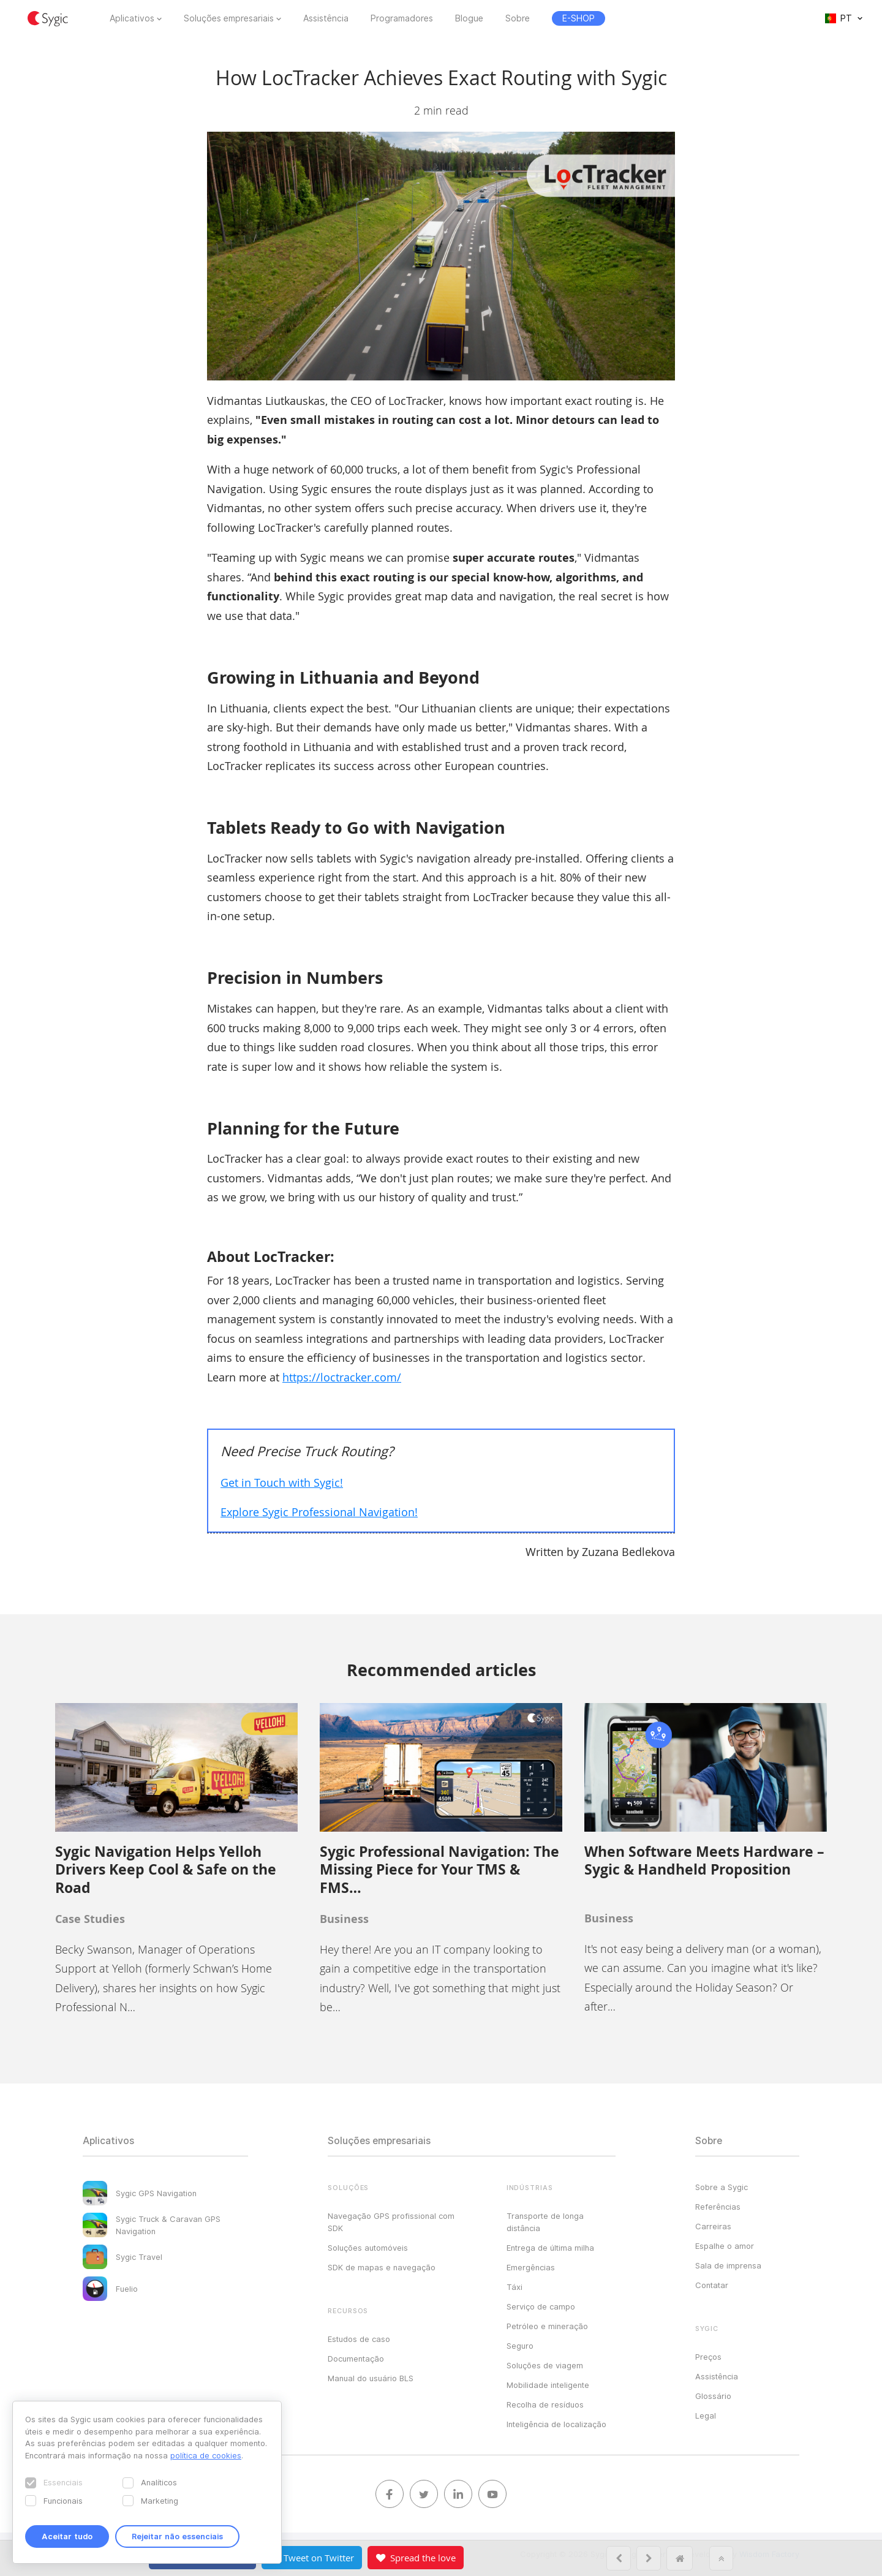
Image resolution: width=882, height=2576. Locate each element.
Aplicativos (132, 18)
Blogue (469, 18)
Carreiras (713, 2226)
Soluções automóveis (368, 2248)
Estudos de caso (359, 2339)
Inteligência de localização (556, 2424)
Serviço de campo (541, 2306)
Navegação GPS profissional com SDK (391, 2222)
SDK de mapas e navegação (381, 2267)
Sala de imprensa (728, 2265)
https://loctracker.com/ (341, 1377)
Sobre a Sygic (721, 2187)
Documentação (356, 2358)
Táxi (514, 2287)
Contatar (711, 2285)
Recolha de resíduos (545, 2404)
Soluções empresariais (229, 18)
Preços (708, 2357)
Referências (718, 2207)
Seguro (520, 2346)
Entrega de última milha (550, 2248)
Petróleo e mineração (547, 2326)
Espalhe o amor (724, 2246)
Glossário (713, 2396)
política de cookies (205, 2455)
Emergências (531, 2267)
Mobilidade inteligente (548, 2385)
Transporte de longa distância (545, 2222)
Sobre (517, 18)
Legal (705, 2415)
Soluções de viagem (545, 2365)
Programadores (402, 18)
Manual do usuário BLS (370, 2378)
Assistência (326, 18)
